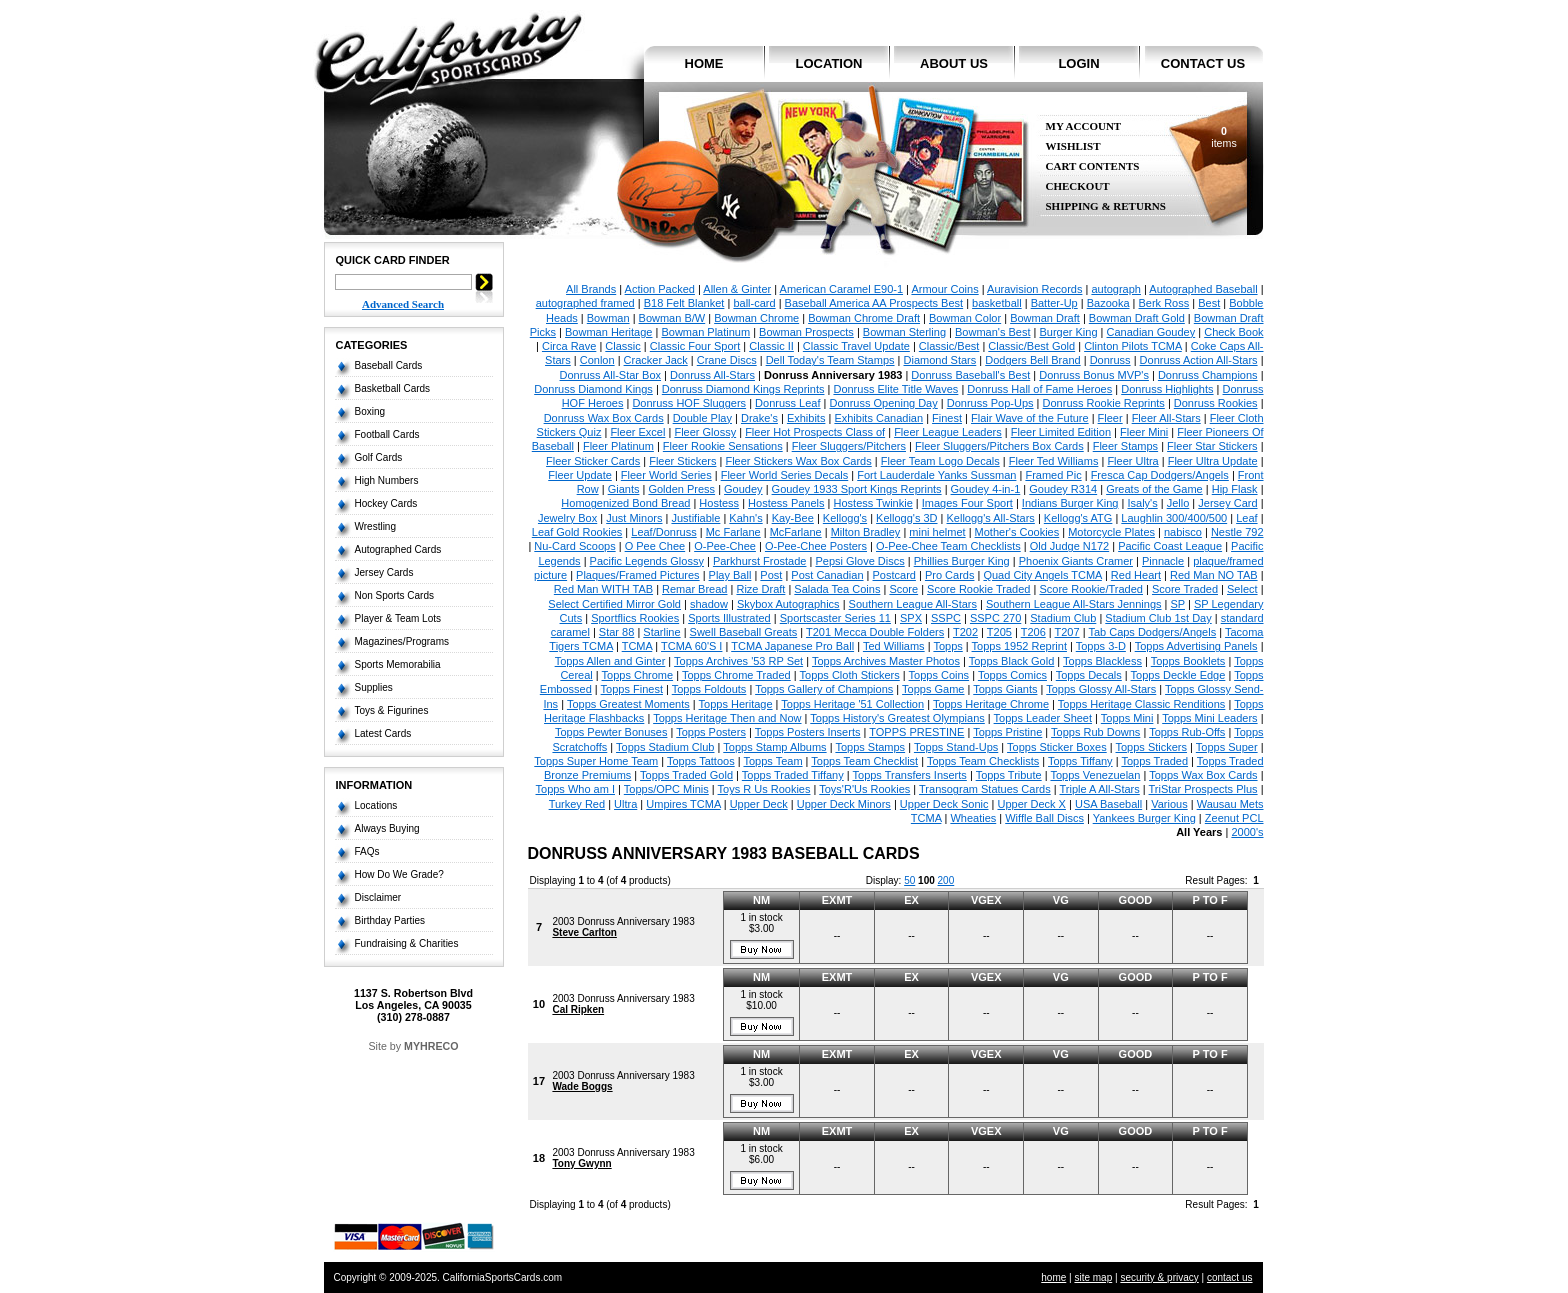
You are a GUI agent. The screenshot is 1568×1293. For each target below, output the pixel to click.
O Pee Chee (655, 546)
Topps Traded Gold (686, 775)
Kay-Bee (793, 518)
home (704, 63)
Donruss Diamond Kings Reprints (743, 389)
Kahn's (745, 518)
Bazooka (1108, 303)
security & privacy (1159, 1277)
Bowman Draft (1045, 318)
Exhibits (806, 418)
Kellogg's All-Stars (991, 518)
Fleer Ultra (1132, 461)
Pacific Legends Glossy (647, 561)
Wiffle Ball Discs (1044, 818)
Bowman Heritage (608, 332)
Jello (1178, 503)
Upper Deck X (1031, 804)
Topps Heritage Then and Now (727, 718)
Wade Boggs (582, 1086)
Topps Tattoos (701, 761)
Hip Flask (1235, 489)
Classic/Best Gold (1031, 346)
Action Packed (660, 289)
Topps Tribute (1009, 775)
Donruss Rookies (1216, 403)
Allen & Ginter (737, 289)
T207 (1067, 632)
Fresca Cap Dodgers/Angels (1160, 475)
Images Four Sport (967, 503)
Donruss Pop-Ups (990, 403)
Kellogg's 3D (906, 518)
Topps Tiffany (1080, 761)
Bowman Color (965, 318)
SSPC (946, 618)
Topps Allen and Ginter (610, 661)
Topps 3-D (1101, 646)
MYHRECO (431, 1046)
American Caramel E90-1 (842, 289)
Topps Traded (1154, 761)
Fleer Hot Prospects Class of (815, 432)
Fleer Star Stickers (1212, 446)
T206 (1033, 632)
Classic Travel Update (856, 346)
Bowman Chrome (756, 318)
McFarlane (796, 532)
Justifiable (695, 518)
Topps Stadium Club (665, 747)
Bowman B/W (672, 318)
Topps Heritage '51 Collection (852, 704)
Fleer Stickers (682, 461)
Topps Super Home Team (596, 761)
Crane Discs (727, 360)
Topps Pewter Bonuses (611, 732)
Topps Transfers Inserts (910, 775)
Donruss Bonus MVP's (1094, 375)
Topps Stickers (1152, 747)
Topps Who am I (575, 789)
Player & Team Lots (398, 618)
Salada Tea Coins (837, 589)
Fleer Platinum (618, 446)
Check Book (1233, 332)
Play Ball (730, 575)
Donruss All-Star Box (610, 375)
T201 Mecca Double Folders (875, 632)
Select (1242, 589)
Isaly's (1142, 503)
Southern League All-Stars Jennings (1074, 604)
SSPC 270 (995, 618)
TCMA (637, 646)
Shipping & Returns (1106, 206)
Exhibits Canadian (878, 418)
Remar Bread (694, 589)
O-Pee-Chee (725, 546)
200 (946, 880)
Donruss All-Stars (712, 375)
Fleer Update (580, 475)
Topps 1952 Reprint (1019, 646)
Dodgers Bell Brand (1032, 360)
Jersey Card (1227, 503)
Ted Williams (894, 646)
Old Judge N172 (1070, 546)
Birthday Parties (390, 920)
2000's (1247, 832)
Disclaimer (378, 897)
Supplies (374, 687)
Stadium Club (1063, 618)
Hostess (719, 503)
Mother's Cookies (1017, 532)
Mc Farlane (733, 532)
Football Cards (387, 434)
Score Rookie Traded (978, 589)
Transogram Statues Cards (985, 789)
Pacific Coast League (1170, 546)
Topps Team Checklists (983, 761)
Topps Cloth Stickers (850, 675)
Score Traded (1185, 589)
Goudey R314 (1063, 489)
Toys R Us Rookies (764, 789)
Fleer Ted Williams (1054, 461)
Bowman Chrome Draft (864, 318)
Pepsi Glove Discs (859, 561)
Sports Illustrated (729, 618)
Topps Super (1227, 747)
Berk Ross (1164, 303)
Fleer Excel (637, 432)
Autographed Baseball (1203, 289)
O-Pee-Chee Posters (816, 546)
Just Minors (634, 518)
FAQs (367, 851)
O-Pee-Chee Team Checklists (948, 546)
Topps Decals (1089, 675)
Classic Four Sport (695, 346)
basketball (997, 303)
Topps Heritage (736, 704)
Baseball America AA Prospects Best (874, 303)
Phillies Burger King (962, 561)
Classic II (771, 346)
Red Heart (1136, 575)
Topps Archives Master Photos (886, 661)
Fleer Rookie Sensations (723, 446)
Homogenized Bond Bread (625, 503)
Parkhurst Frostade (760, 561)
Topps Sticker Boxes (1057, 747)
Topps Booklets (1188, 661)
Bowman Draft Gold (1137, 318)
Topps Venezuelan (1095, 775)
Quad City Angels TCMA (1042, 575)
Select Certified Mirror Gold (614, 604)
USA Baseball (1108, 804)
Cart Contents (1093, 166)
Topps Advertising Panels (1196, 646)
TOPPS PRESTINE (916, 732)
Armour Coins (944, 289)
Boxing (370, 411)
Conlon (597, 360)
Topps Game (933, 689)
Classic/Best (949, 346)
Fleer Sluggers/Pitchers (849, 446)
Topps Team (772, 761)
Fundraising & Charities (407, 943)
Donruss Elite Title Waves (895, 389)
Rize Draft (760, 589)
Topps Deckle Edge (1178, 675)
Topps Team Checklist (864, 761)
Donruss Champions (1208, 375)
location (829, 63)
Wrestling (376, 526)
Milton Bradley (866, 532)
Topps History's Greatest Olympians (897, 718)
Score (903, 589)
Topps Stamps (870, 747)
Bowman (608, 318)
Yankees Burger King (1144, 818)
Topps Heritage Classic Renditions (1142, 704)
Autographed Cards (398, 549)
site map (1093, 1277)
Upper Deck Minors (844, 804)
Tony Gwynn (581, 1163)
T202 (965, 632)
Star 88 (616, 632)
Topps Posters (711, 732)
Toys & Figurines (392, 710)
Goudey (743, 489)
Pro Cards (950, 575)
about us (954, 63)
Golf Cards (379, 457)
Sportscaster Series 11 (835, 618)
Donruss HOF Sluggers (689, 403)
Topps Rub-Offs (1187, 732)
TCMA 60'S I (691, 646)
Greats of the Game (1154, 489)
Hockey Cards (386, 503)
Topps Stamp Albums (774, 747)
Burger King (1068, 332)
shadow (709, 604)
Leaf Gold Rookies (577, 532)
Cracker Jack (656, 360)
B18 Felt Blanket (684, 303)
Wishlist (1073, 146)
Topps (947, 646)
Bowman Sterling (904, 332)
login (1078, 63)
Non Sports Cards (394, 595)
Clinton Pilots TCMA (1133, 346)
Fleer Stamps (1125, 446)
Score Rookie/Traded (1091, 589)
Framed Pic (1053, 475)
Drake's (759, 418)
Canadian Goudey (1151, 332)
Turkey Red (577, 804)
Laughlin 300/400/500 (1174, 518)
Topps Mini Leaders (1209, 718)
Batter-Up (1054, 303)
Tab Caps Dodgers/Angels (1152, 632)
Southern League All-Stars (913, 604)
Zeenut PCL (1234, 818)
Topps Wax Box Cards (1203, 775)
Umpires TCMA (683, 804)
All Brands (591, 289)
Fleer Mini (1144, 432)
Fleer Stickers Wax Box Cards (798, 461)
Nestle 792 (1237, 532)
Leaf (1246, 518)
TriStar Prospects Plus (1203, 789)
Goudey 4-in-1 (986, 489)
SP (1178, 604)
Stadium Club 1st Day (1158, 618)
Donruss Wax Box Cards (604, 418)
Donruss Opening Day (884, 403)
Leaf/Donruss (663, 532)
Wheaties (973, 818)
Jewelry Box (567, 518)
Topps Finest (632, 689)
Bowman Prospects (806, 332)
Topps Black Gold (1012, 661)
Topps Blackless (1102, 661)
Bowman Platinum (705, 332)
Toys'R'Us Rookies (864, 789)
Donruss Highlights (1167, 389)
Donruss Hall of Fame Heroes (1039, 389)
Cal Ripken (578, 1009)
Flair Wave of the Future (1030, 418)
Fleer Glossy (705, 432)
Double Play (702, 418)
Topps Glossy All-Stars (1101, 689)
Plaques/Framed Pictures (638, 575)
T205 (999, 632)
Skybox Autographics (788, 604)
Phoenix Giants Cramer (1076, 561)
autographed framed (585, 303)
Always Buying (387, 828)
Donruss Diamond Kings (593, 389)
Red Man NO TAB (1214, 575)
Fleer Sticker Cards (593, 461)
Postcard (894, 575)
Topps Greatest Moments (628, 704)
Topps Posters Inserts (808, 732)
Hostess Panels (786, 503)
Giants (624, 489)
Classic (622, 346)
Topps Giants (1005, 689)
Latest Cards (383, 733)
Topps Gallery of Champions (824, 689)
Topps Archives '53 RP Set (738, 661)
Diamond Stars (940, 360)
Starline (661, 632)
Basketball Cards (393, 388)
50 (909, 880)
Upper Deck (759, 804)
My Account (1084, 126)
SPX (911, 618)
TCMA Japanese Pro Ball (792, 646)
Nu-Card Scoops (574, 546)
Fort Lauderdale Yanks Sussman (936, 475)
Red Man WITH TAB (603, 589)
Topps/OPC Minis (666, 789)
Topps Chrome (638, 675)
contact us (1203, 63)
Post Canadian (827, 575)
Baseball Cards (389, 365)
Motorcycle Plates (1111, 532)
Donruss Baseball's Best (970, 375)
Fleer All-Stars (1166, 418)
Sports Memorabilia (398, 664)
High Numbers (387, 480)
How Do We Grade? (399, 874)
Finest (947, 418)
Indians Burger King (1070, 503)
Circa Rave (569, 346)
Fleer (1110, 418)
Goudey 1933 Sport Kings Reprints (857, 489)
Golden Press (681, 489)
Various (1169, 804)
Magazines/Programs (402, 641)
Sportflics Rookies (635, 618)
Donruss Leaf (787, 403)
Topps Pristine (1007, 732)
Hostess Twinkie (873, 503)
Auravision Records (1034, 289)
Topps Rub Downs (1095, 732)
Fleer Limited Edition (1061, 432)
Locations (376, 805)
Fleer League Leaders (948, 432)
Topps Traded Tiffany (793, 775)
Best (1209, 303)
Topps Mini (1127, 718)
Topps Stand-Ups (956, 747)
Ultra (625, 804)
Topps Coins (939, 675)
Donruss (1110, 360)
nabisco (1183, 532)
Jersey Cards (384, 572)
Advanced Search (403, 304)
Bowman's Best (992, 332)
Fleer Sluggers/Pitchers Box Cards (999, 446)
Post (771, 575)
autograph (1116, 289)
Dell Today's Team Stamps (830, 360)
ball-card (754, 303)
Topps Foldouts (709, 689)
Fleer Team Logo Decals (940, 461)
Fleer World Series (666, 475)
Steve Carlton (584, 932)
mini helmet (937, 532)
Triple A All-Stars (1099, 789)
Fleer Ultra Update (1213, 461)
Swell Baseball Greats (744, 632)
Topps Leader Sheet (1043, 718)
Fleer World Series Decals (785, 475)
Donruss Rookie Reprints (1104, 403)
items (1223, 137)
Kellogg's (845, 518)
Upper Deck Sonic (944, 804)
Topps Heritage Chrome (991, 704)
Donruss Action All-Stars (1199, 360)
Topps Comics (1012, 675)
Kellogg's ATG (1078, 518)
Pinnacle (1163, 561)
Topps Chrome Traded (736, 675)
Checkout (1078, 186)
